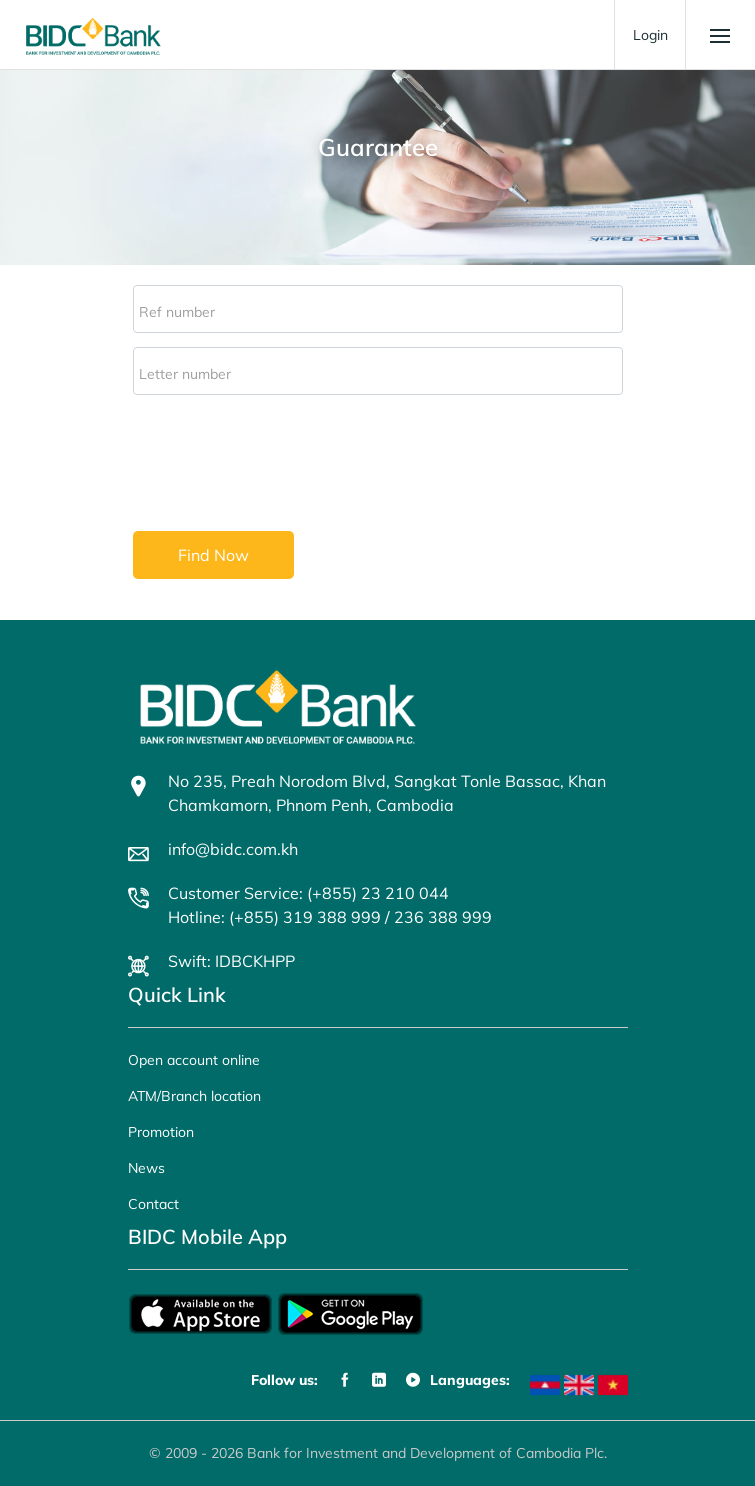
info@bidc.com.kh (233, 849)
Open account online (194, 1060)
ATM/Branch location (194, 1096)
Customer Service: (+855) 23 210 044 (308, 893)
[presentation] (285, 458)
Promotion (161, 1132)
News (146, 1168)
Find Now (213, 555)
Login (650, 35)
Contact (153, 1204)
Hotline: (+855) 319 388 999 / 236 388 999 (330, 917)
